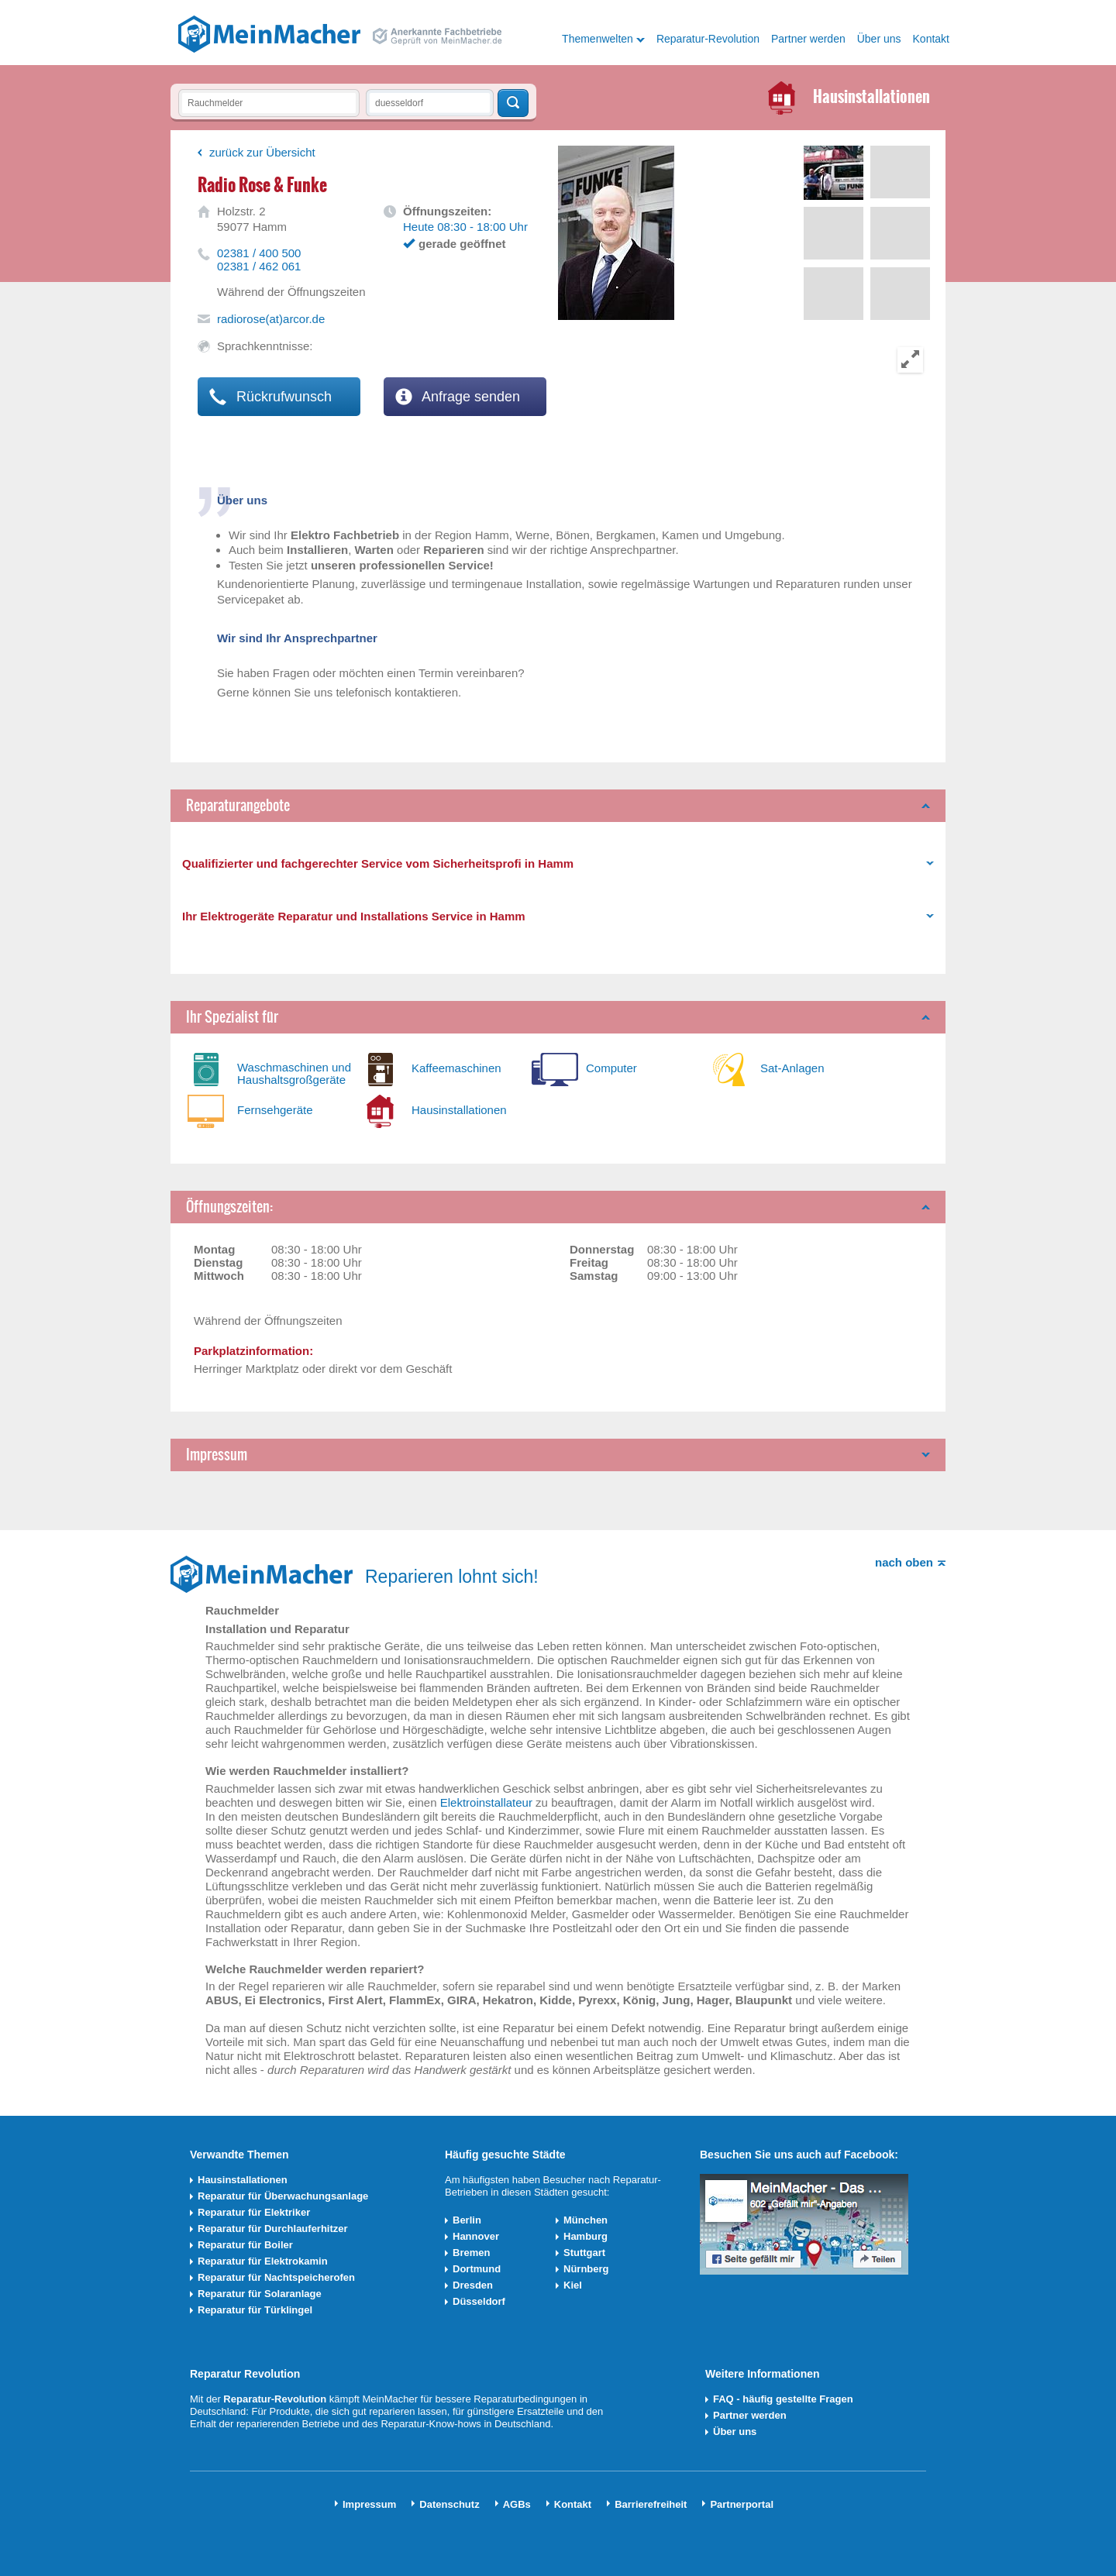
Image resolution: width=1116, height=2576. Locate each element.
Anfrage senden (457, 396)
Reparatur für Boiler (245, 2245)
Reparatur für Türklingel (255, 2310)
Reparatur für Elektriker (254, 2212)
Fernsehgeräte (275, 1109)
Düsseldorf (479, 2301)
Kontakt (931, 39)
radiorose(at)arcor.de (271, 318)
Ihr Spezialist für (232, 1016)
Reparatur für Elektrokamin (263, 2261)
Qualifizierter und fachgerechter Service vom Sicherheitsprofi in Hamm (378, 863)
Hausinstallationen (459, 1109)
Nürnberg (586, 2269)
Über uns (879, 39)
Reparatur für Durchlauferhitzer (273, 2228)
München (585, 2220)
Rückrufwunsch (270, 396)
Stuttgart (584, 2252)
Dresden (473, 2285)
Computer (611, 1068)
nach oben (904, 1562)
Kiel (572, 2285)
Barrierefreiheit (651, 2504)
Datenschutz (449, 2504)
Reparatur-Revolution (708, 39)
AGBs (517, 2504)
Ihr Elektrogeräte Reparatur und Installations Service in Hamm (353, 916)
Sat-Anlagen (792, 1068)
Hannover (476, 2236)
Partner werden (808, 39)
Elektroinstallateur (486, 1802)
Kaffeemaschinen (456, 1068)
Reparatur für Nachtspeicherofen (276, 2277)
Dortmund (477, 2269)
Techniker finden (513, 103)
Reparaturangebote (238, 805)
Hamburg (585, 2236)
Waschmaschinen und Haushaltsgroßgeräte (294, 1073)
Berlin (467, 2220)
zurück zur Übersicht (262, 152)
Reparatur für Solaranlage (260, 2293)
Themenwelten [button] (597, 39)
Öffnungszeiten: (229, 1206)
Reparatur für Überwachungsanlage (283, 2196)
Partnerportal (741, 2504)
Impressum (216, 1454)
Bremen (471, 2252)
